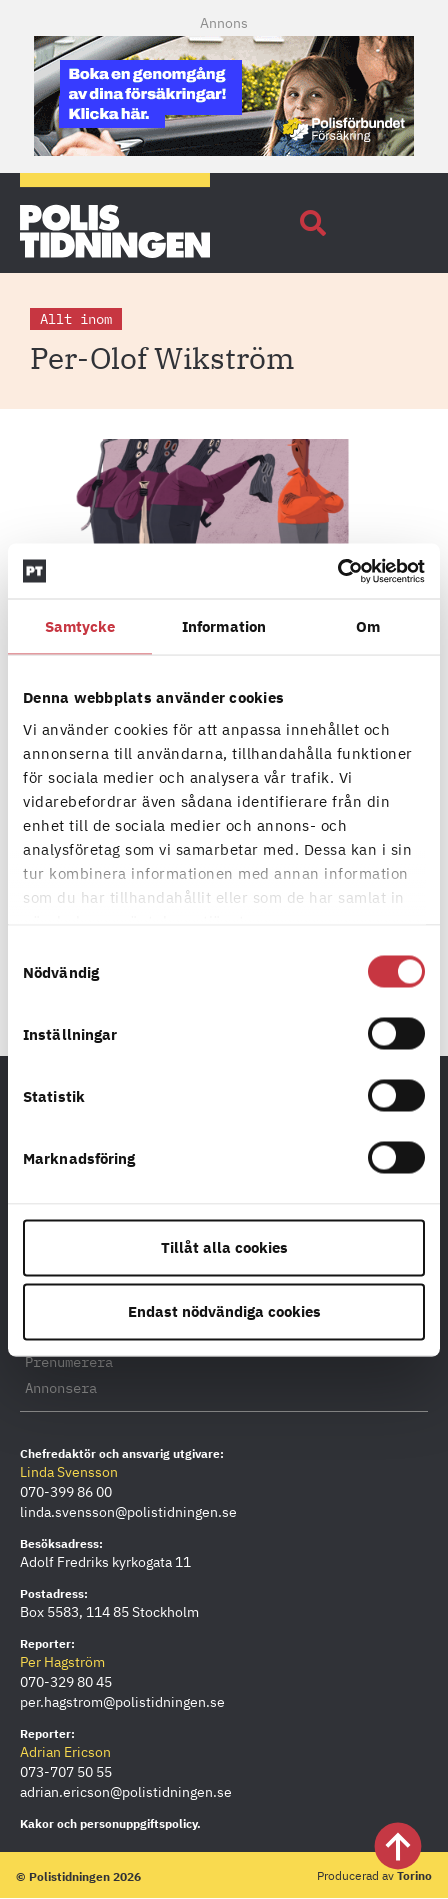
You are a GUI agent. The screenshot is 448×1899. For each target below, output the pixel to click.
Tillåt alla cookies (224, 1247)
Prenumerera (69, 1362)
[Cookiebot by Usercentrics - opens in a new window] (337, 571)
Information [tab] (224, 626)
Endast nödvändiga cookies (224, 1311)
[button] (313, 223)
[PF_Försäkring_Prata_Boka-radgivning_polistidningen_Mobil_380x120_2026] (224, 150)
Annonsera (61, 1388)
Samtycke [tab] (80, 626)
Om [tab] (368, 626)
